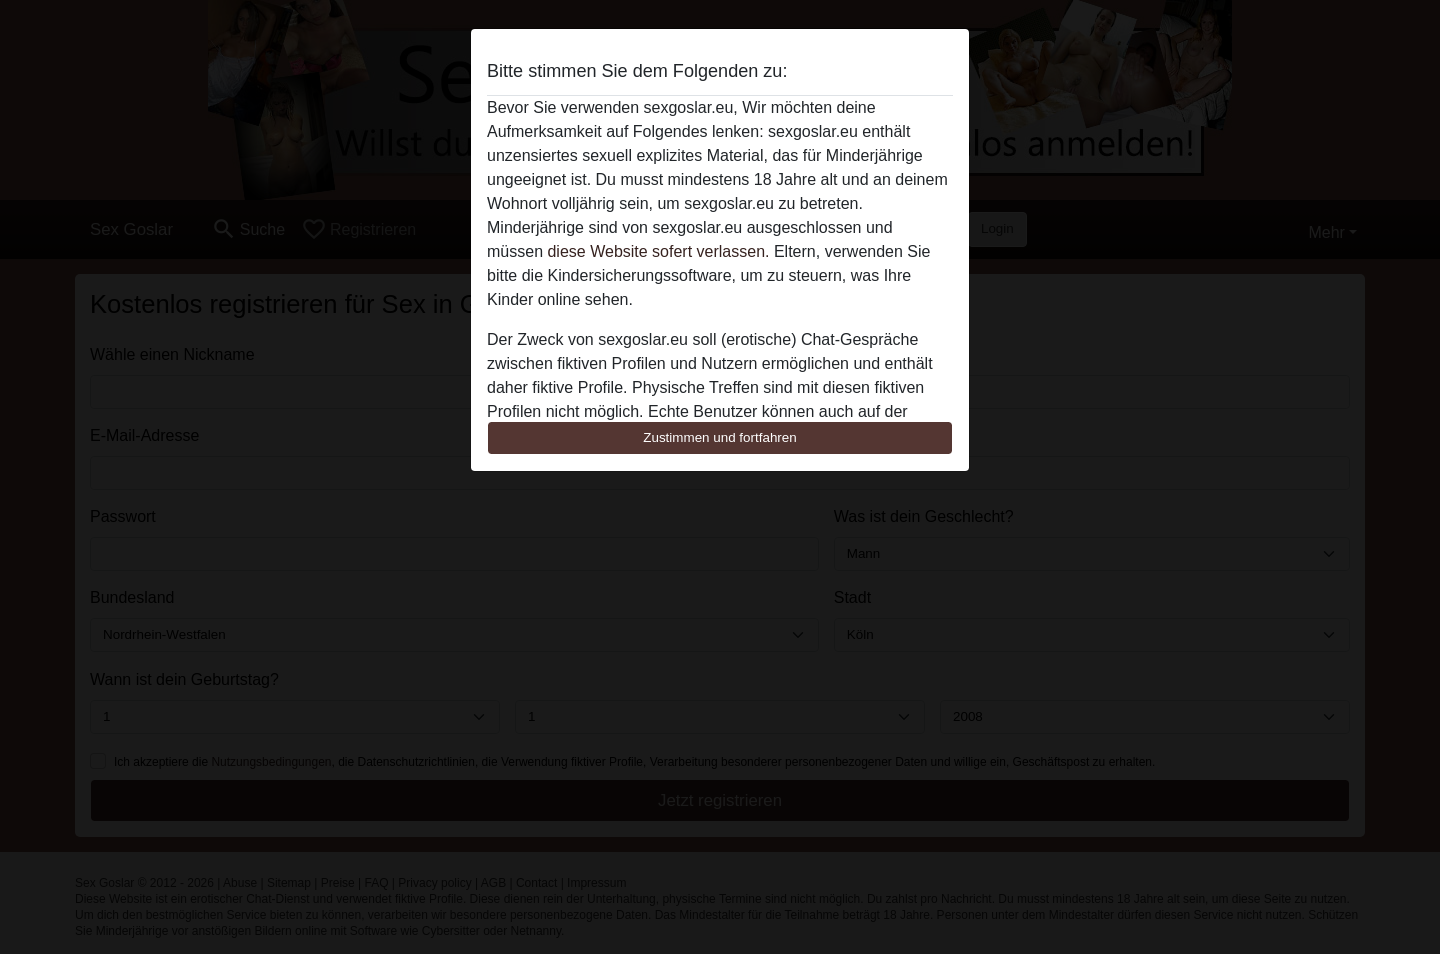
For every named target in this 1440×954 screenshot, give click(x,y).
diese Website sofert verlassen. (658, 251)
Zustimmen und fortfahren (720, 437)
